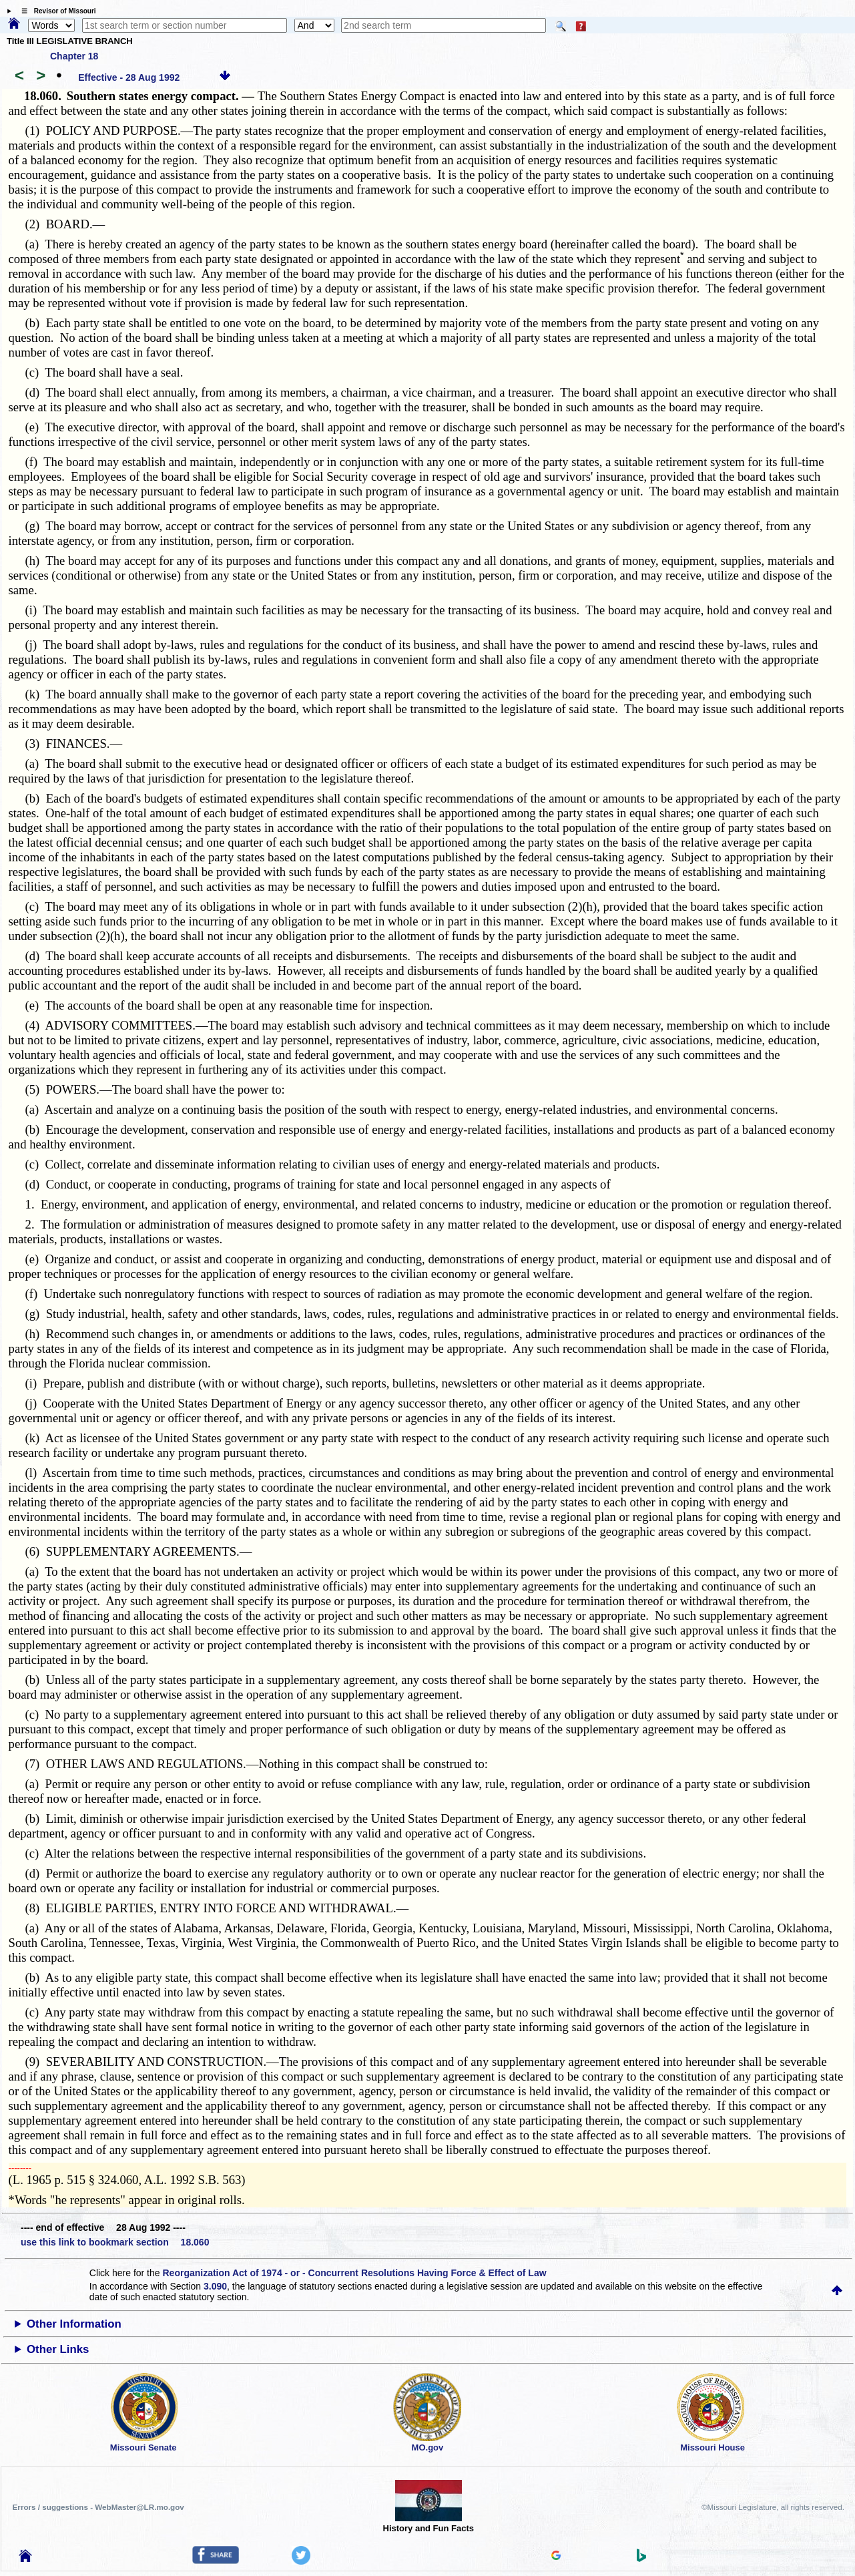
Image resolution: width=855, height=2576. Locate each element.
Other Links (58, 2349)
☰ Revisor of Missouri (55, 11)
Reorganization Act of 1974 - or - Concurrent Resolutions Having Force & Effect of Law (354, 2273)
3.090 (215, 2286)
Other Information (74, 2324)
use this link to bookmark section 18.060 (115, 2242)
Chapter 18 (74, 56)
